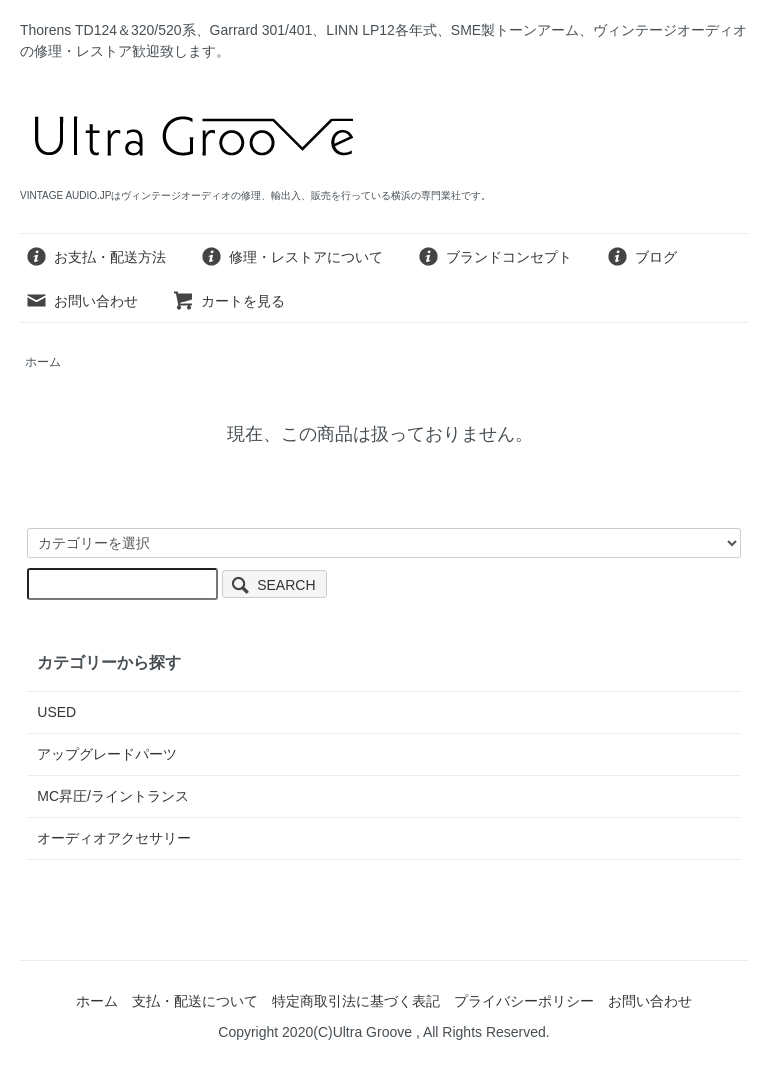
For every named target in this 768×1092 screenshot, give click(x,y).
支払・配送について (195, 1001)
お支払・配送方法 (95, 257)
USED (56, 712)
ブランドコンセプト (494, 257)
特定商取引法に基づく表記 (356, 1001)
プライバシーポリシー (524, 1001)
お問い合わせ (81, 301)
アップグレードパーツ (107, 754)
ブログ (641, 257)
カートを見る (228, 301)
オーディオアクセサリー (114, 838)
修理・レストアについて (291, 257)
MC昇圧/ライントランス (113, 796)
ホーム (43, 362)
